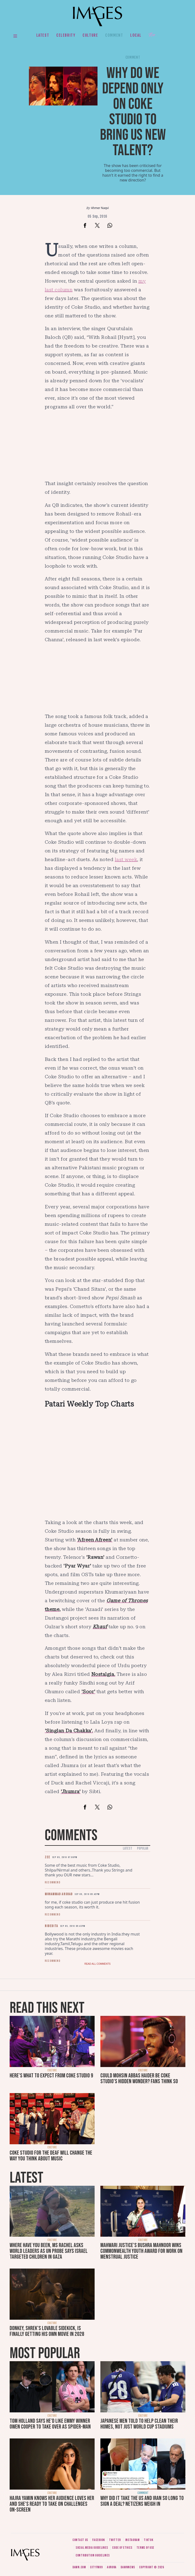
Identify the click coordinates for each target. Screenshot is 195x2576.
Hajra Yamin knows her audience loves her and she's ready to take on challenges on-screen (52, 2504)
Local (135, 35)
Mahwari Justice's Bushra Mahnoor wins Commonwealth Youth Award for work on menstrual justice (141, 2251)
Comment (114, 35)
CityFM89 (96, 2567)
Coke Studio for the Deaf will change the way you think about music (51, 2155)
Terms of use (145, 2548)
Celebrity (65, 35)
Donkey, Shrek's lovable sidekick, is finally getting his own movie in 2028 (47, 2331)
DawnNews (128, 2567)
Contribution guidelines (93, 2555)
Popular (142, 1848)
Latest (42, 35)
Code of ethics (122, 2548)
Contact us (80, 2540)
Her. (153, 35)
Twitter (115, 2540)
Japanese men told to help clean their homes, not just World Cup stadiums (139, 2423)
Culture (90, 35)
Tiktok (148, 2540)
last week (126, 859)
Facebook (98, 2540)
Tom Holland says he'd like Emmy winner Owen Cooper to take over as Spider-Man (50, 2423)
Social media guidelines (92, 2548)
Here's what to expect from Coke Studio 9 (51, 2075)
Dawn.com (79, 2567)
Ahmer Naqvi (100, 208)
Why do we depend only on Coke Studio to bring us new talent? (133, 112)
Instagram (132, 2540)
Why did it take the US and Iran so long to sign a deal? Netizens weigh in (142, 2501)
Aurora (112, 2567)
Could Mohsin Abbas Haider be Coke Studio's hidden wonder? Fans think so (139, 2078)
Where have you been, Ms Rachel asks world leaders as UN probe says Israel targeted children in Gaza (49, 2251)
